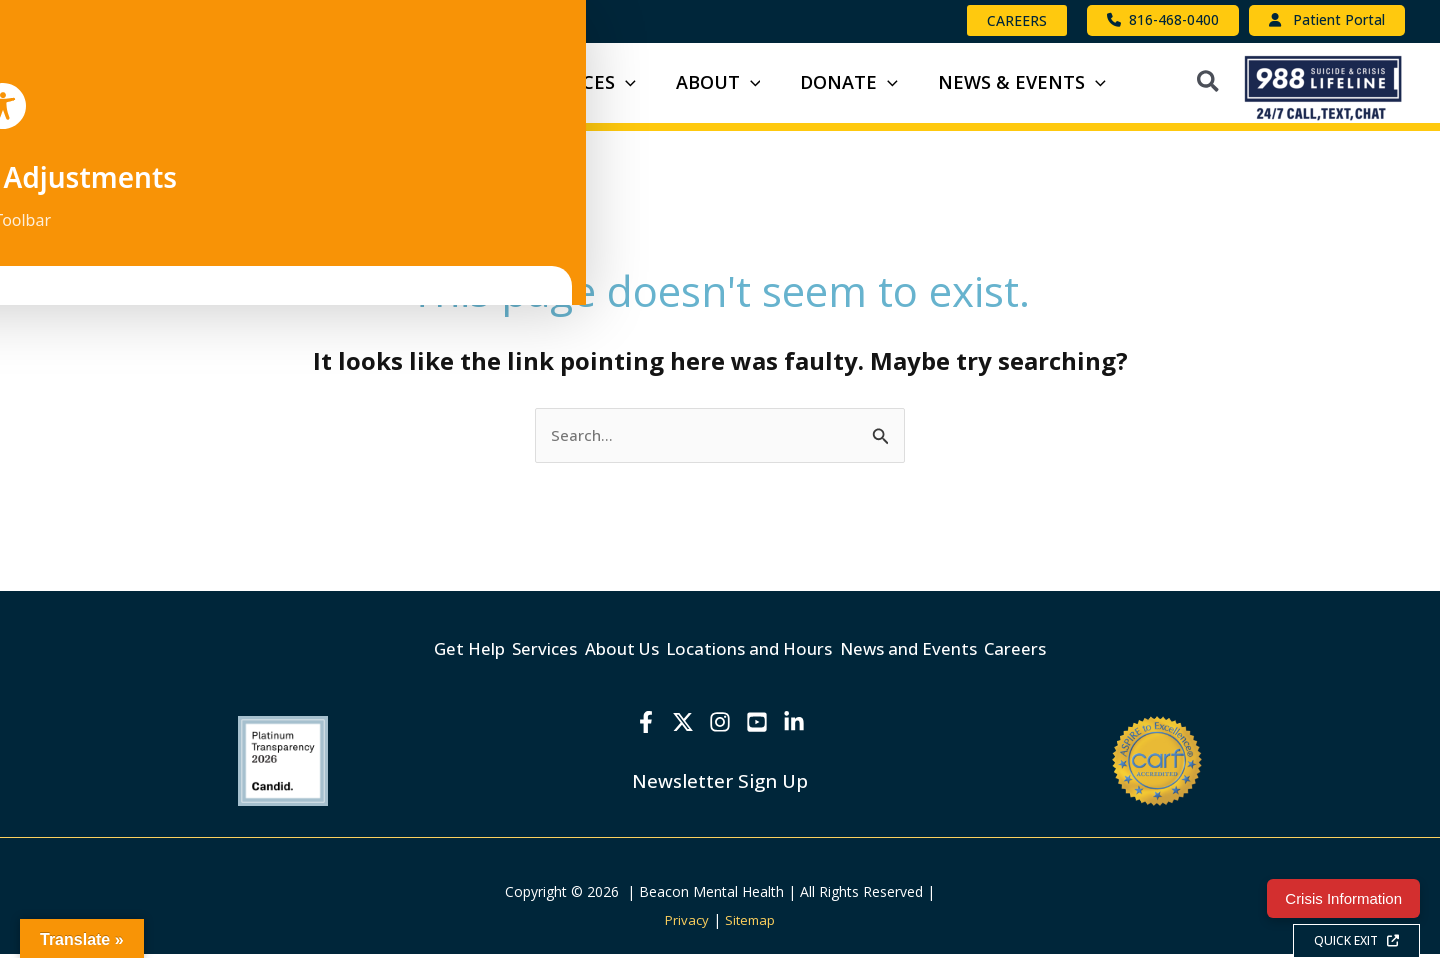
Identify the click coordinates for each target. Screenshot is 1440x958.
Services (500, 659)
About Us (604, 659)
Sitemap (751, 923)
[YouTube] (762, 726)
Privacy (686, 923)
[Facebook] (636, 726)
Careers (1087, 659)
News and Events (952, 659)
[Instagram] (720, 726)
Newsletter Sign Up (720, 784)
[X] (678, 726)
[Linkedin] (804, 726)
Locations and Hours (762, 659)
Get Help (398, 659)
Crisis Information (1343, 898)
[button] (1017, 20)
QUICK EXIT (1356, 940)
